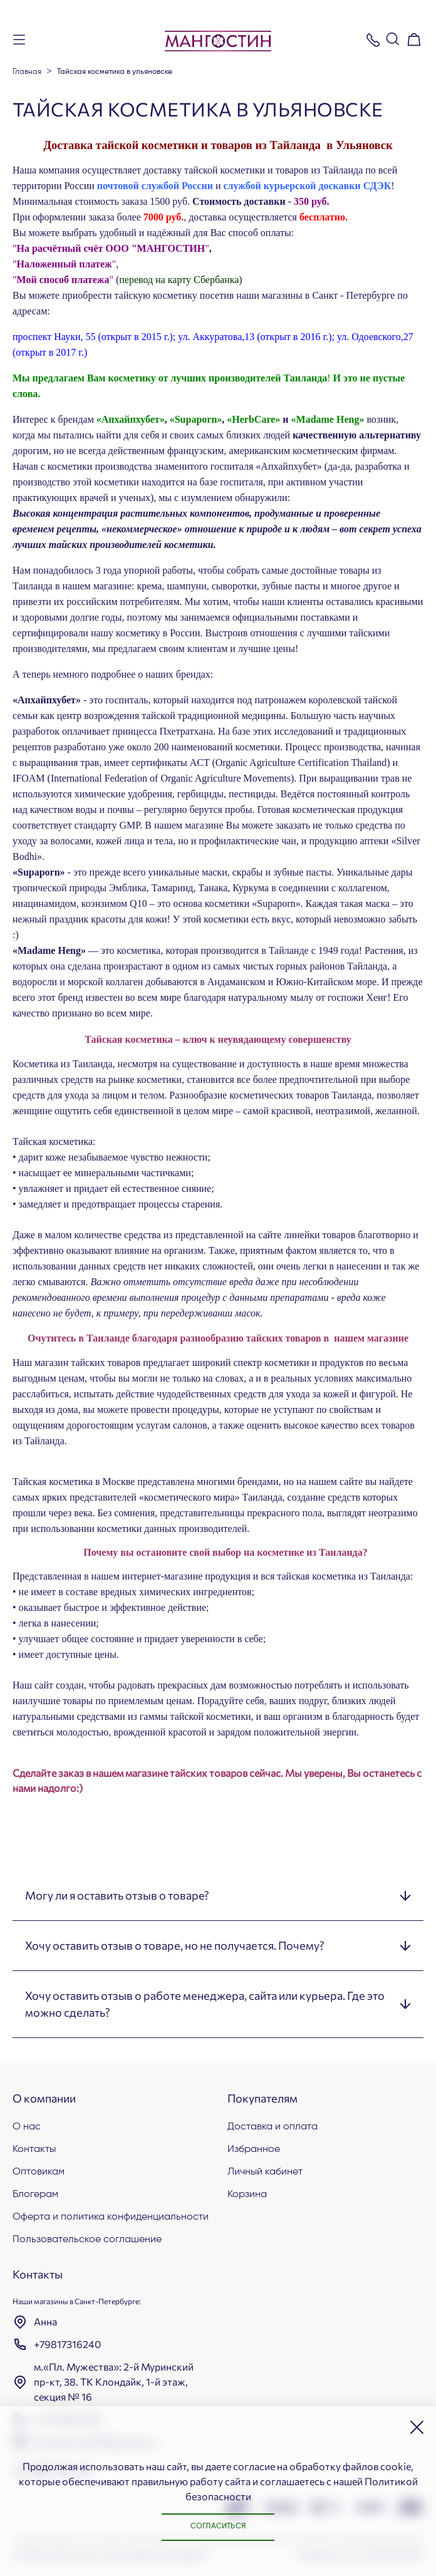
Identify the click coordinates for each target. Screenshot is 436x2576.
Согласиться (218, 2526)
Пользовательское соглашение (87, 2240)
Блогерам (35, 2195)
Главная (27, 72)
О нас (27, 2127)
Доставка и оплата (272, 2127)
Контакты (34, 2149)
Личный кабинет (265, 2172)
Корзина (247, 2195)
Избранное (253, 2149)
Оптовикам (39, 2172)
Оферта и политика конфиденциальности (111, 2217)
